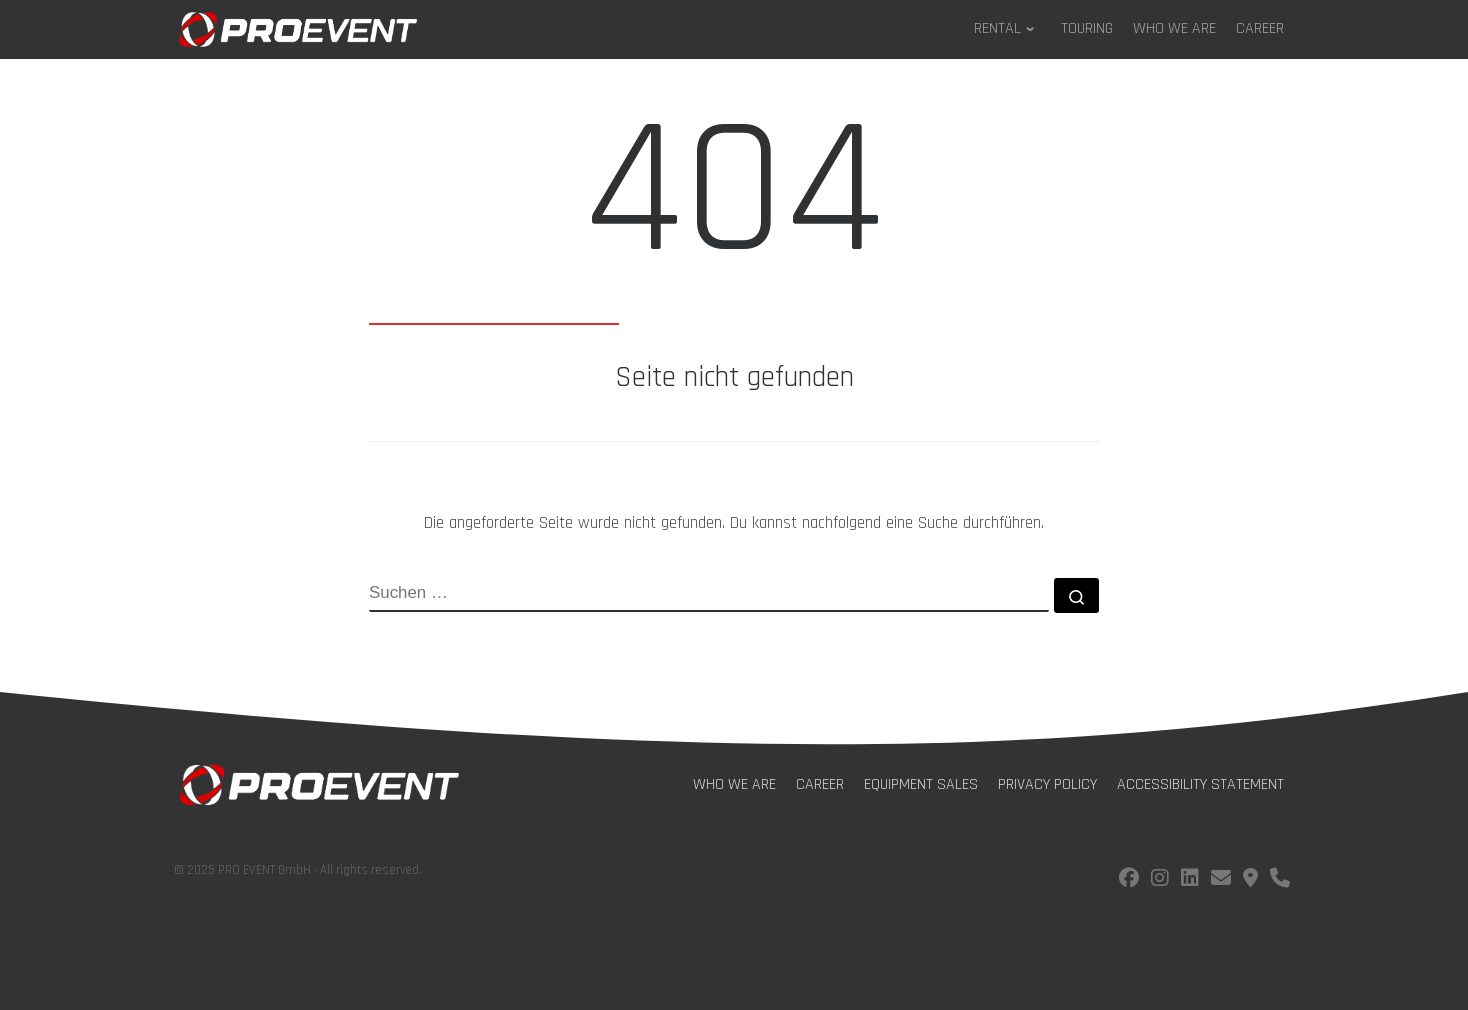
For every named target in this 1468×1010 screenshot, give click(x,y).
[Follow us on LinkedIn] (1190, 880)
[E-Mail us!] (1221, 880)
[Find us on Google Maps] (1250, 880)
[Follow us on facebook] (1129, 880)
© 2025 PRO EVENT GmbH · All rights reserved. (298, 870)
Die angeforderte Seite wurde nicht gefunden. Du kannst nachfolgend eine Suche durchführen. (734, 523)
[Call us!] (1280, 880)
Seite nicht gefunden (734, 378)
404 (734, 201)
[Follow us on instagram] (1160, 880)
